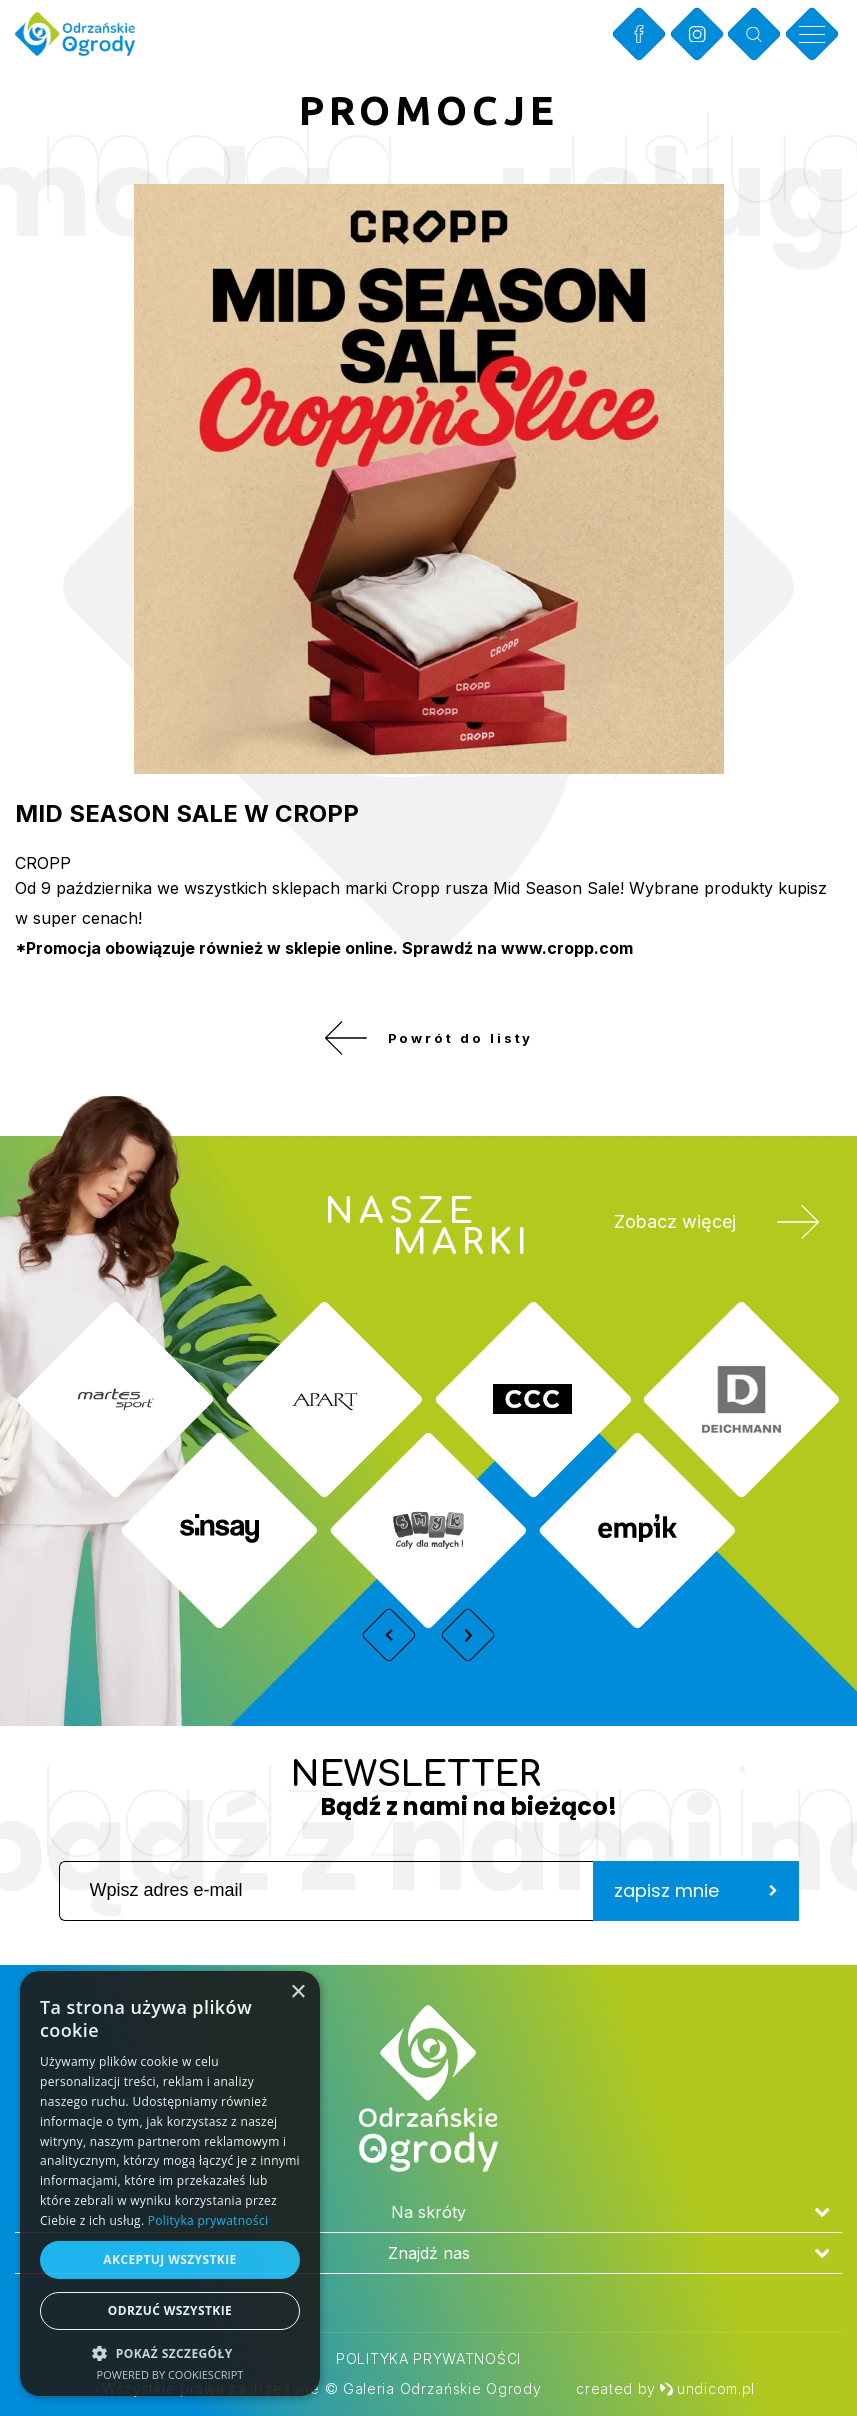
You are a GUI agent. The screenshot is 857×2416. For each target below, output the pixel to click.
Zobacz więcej (708, 1245)
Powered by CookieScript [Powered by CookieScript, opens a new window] (170, 2374)
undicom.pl (707, 2388)
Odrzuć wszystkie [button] (170, 2310)
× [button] (297, 1992)
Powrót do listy (428, 1045)
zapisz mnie (696, 1904)
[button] (170, 2352)
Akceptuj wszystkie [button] (169, 2259)
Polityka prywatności (428, 2358)
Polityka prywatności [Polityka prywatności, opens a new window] (208, 2220)
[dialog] (170, 2183)
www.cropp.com (567, 948)
